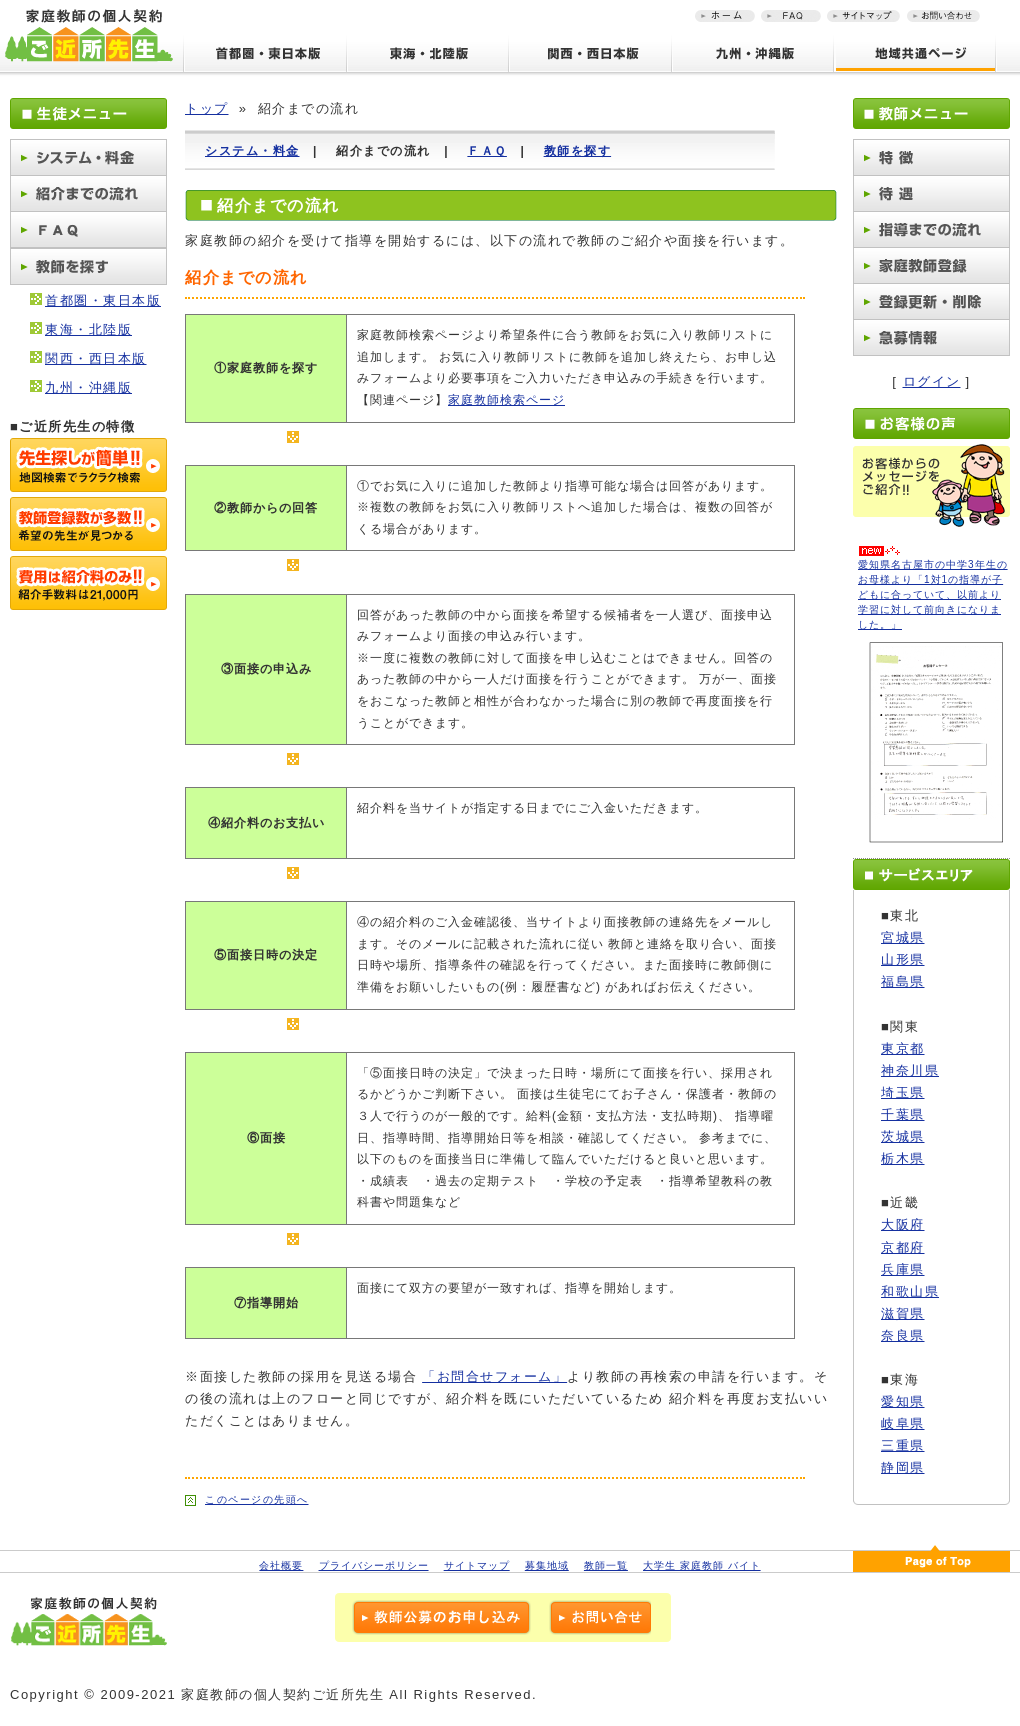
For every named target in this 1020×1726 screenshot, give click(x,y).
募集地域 (547, 1565)
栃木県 (903, 1158)
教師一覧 (606, 1565)
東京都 (903, 1048)
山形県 (903, 959)
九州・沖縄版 (88, 387)
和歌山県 (910, 1291)
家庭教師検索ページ (506, 400)
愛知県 (903, 1401)
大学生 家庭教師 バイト (702, 1565)
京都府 (903, 1247)
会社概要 (281, 1565)
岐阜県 (903, 1423)
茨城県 (903, 1136)
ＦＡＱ (487, 151)
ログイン (932, 381)
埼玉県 (903, 1092)
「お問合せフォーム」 (494, 1376)
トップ (207, 108)
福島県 (903, 981)
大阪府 (903, 1224)
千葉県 (903, 1114)
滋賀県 (903, 1313)
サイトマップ (477, 1565)
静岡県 (903, 1467)
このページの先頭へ (257, 1499)
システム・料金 (252, 151)
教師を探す (578, 151)
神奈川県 (910, 1070)
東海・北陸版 (88, 329)
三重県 (903, 1445)
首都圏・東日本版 (103, 300)
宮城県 (903, 937)
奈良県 (903, 1335)
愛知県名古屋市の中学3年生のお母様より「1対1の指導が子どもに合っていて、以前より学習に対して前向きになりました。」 (933, 594)
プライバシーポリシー (374, 1565)
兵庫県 (903, 1269)
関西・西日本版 (96, 358)
